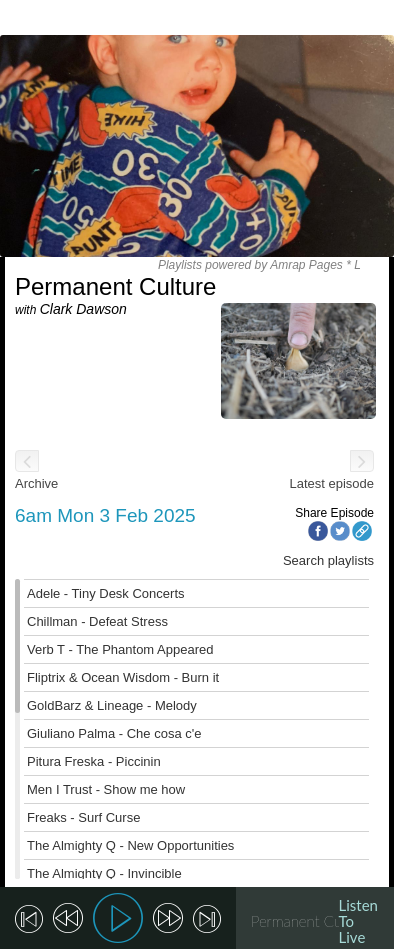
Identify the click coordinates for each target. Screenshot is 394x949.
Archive (36, 483)
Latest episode (331, 483)
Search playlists (328, 560)
